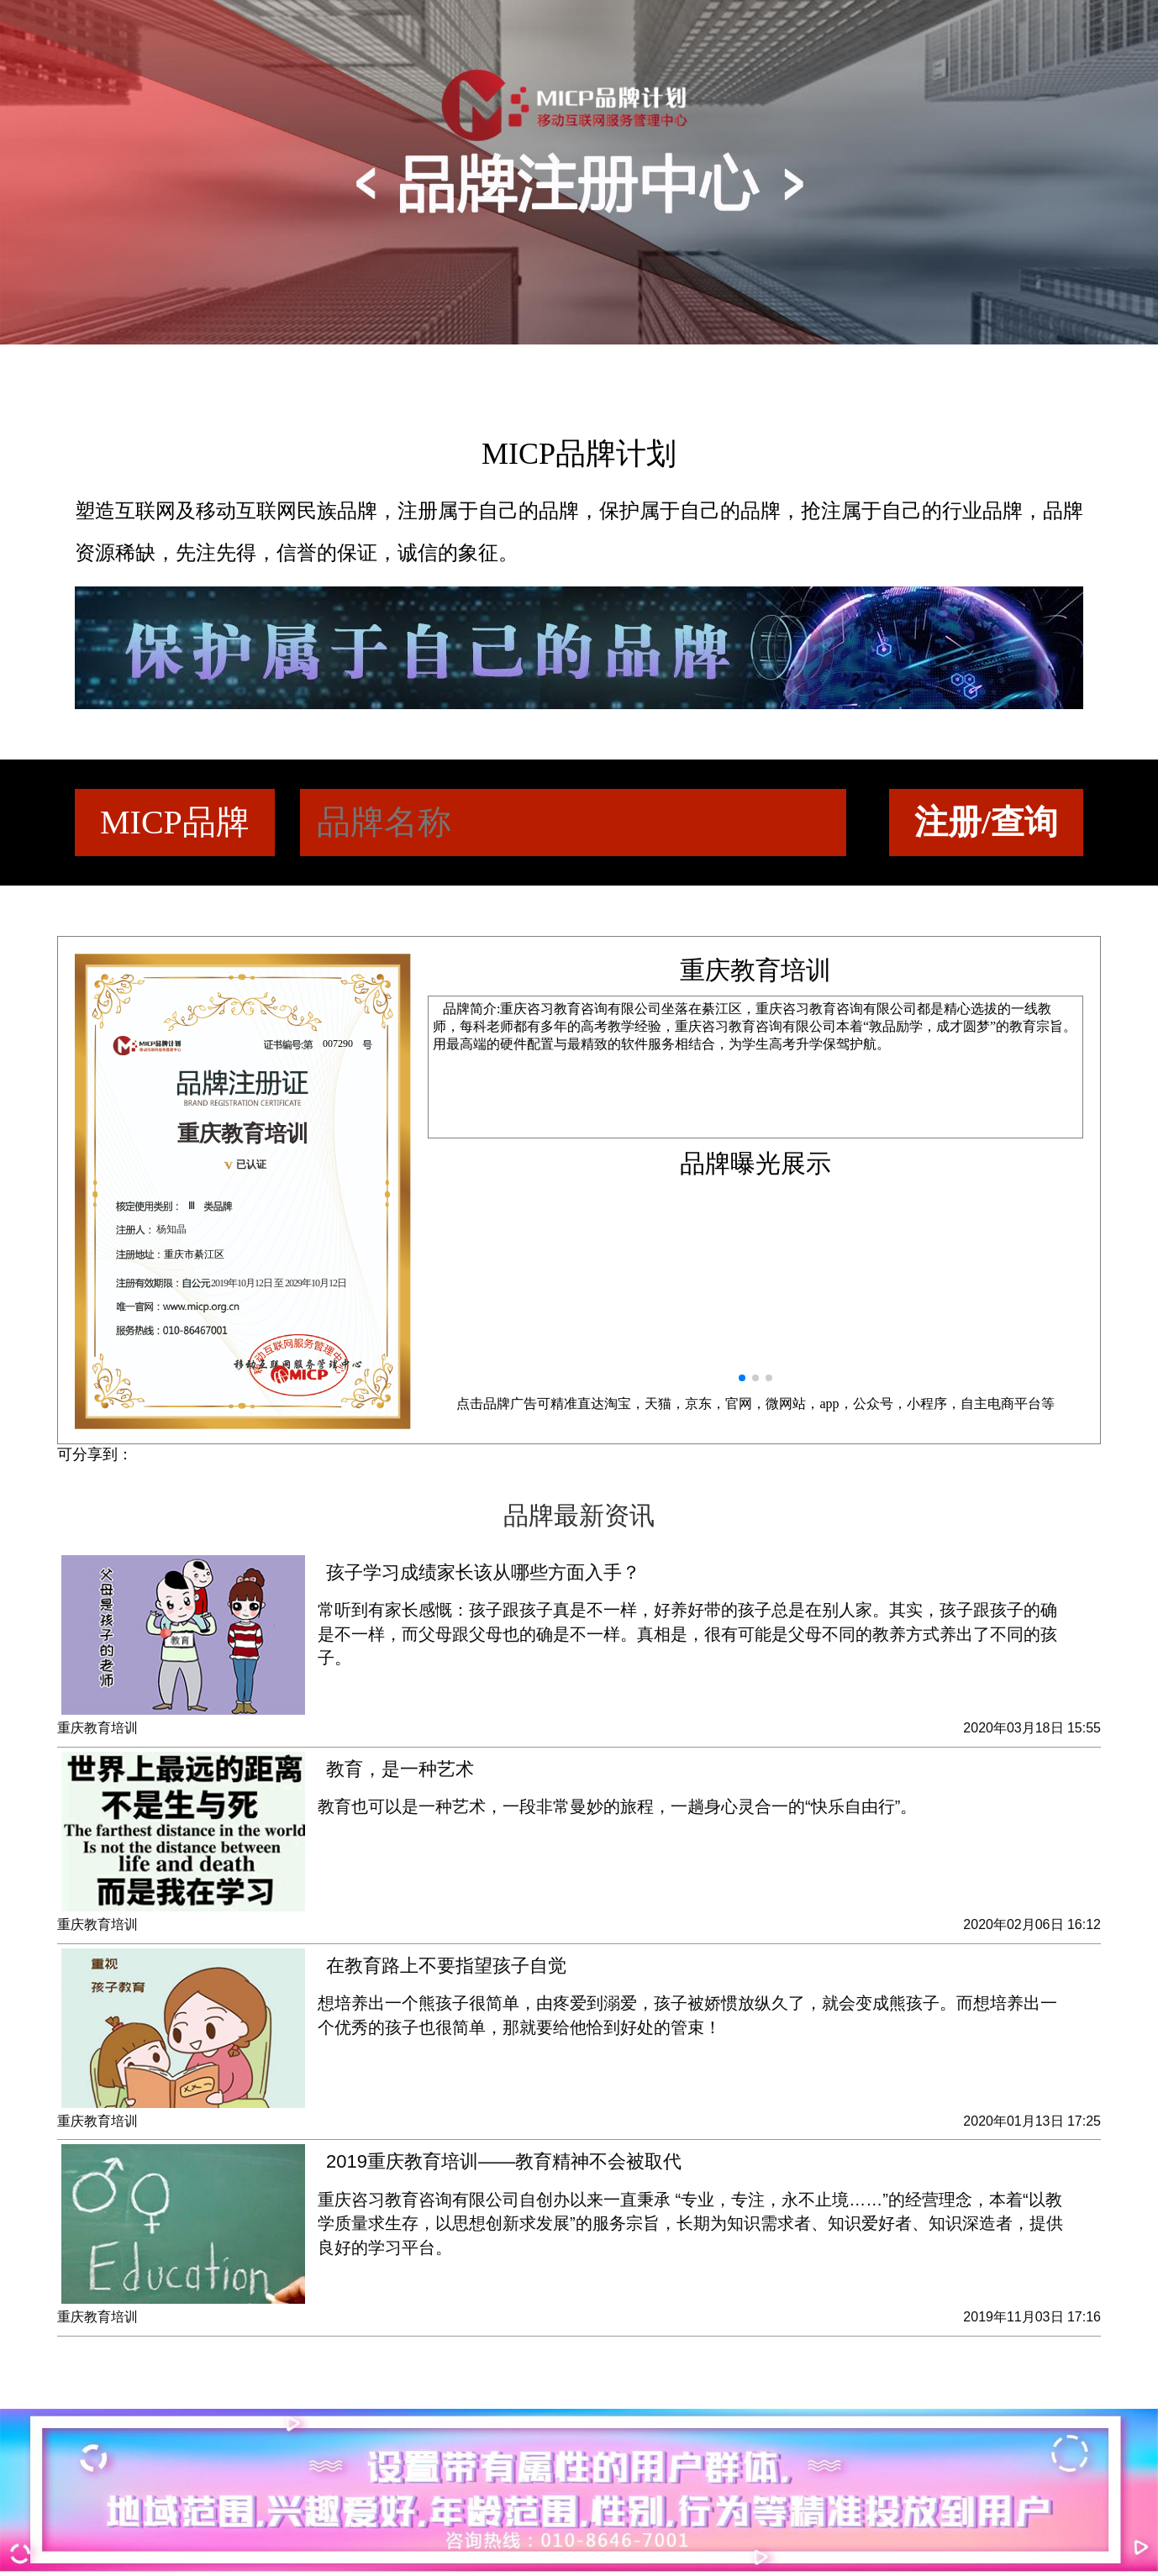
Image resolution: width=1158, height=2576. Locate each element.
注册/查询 (986, 822)
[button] (742, 1378)
